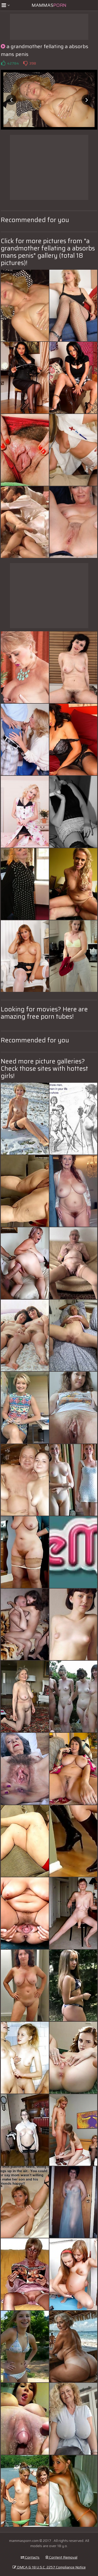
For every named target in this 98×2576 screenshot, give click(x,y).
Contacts (30, 2557)
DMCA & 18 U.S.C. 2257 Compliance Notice (49, 2567)
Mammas (49, 5)
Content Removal (61, 2557)
